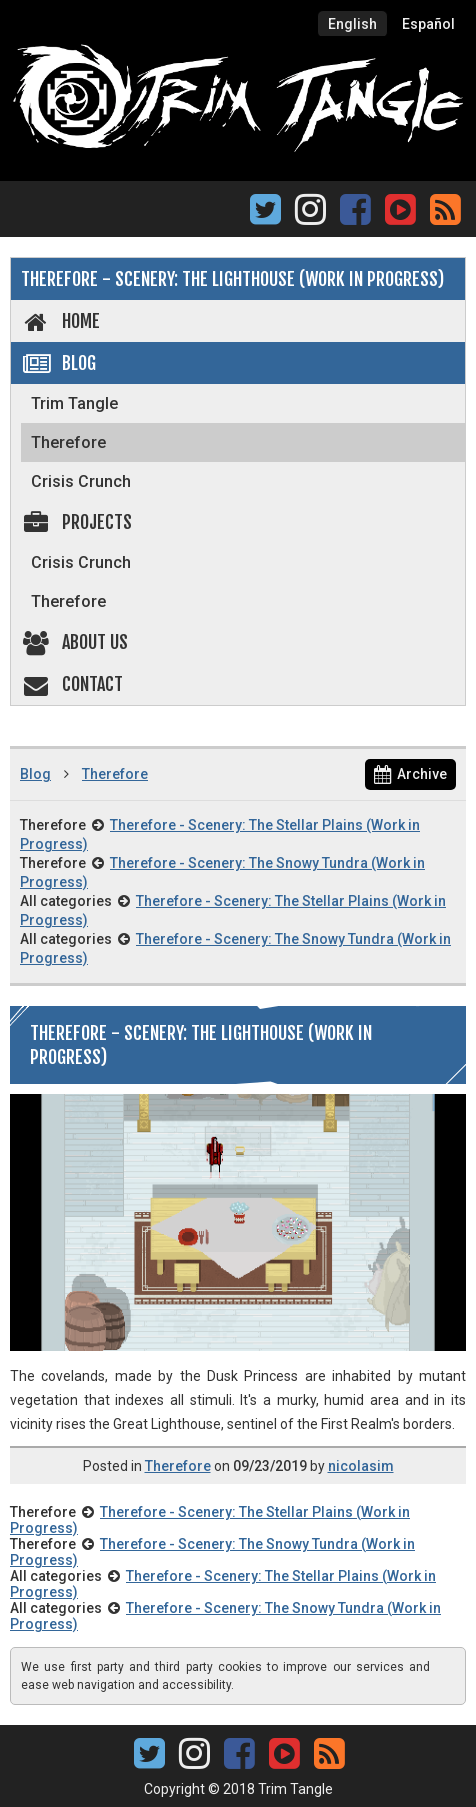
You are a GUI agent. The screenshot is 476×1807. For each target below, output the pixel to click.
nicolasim (361, 1466)
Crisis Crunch (81, 481)
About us (74, 642)
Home (60, 321)
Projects (76, 522)
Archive (410, 774)
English (352, 24)
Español (428, 24)
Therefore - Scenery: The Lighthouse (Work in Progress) (232, 279)
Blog (58, 363)
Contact (72, 684)
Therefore (68, 442)
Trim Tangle (74, 403)
